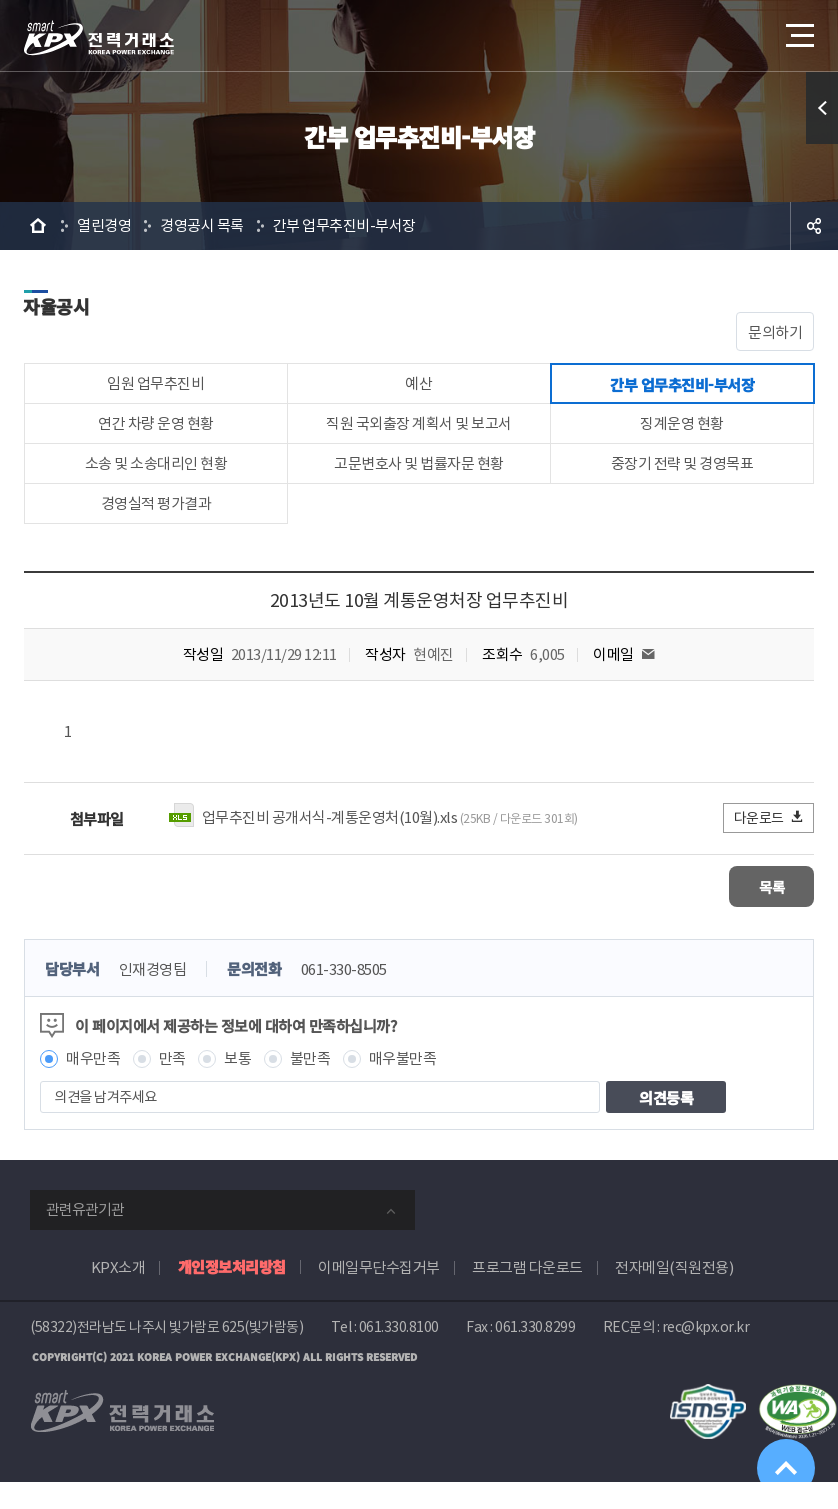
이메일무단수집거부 (379, 1294)
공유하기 (814, 226)
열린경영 (104, 225)
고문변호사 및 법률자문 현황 (419, 481)
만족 (172, 1085)
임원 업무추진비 (155, 387)
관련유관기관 (85, 1236)
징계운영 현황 (682, 434)
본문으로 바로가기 (0, 0)
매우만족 (93, 1085)
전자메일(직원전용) (674, 1294)
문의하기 (775, 332)
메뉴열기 (798, 29)
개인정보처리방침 (232, 1293)
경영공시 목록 (202, 225)
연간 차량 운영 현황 (156, 434)
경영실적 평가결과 (156, 528)
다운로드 (769, 845)
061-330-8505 (344, 996)
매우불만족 (403, 1085)
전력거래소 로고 (99, 38)
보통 (237, 1085)
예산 (418, 387)
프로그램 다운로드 (527, 1294)
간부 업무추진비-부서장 (344, 225)
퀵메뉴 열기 (822, 108)
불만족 (310, 1085)
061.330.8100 (399, 1354)
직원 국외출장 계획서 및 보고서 (419, 434)
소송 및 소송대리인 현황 (156, 481)
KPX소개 (118, 1294)
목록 (754, 913)
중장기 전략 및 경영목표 (682, 481)
